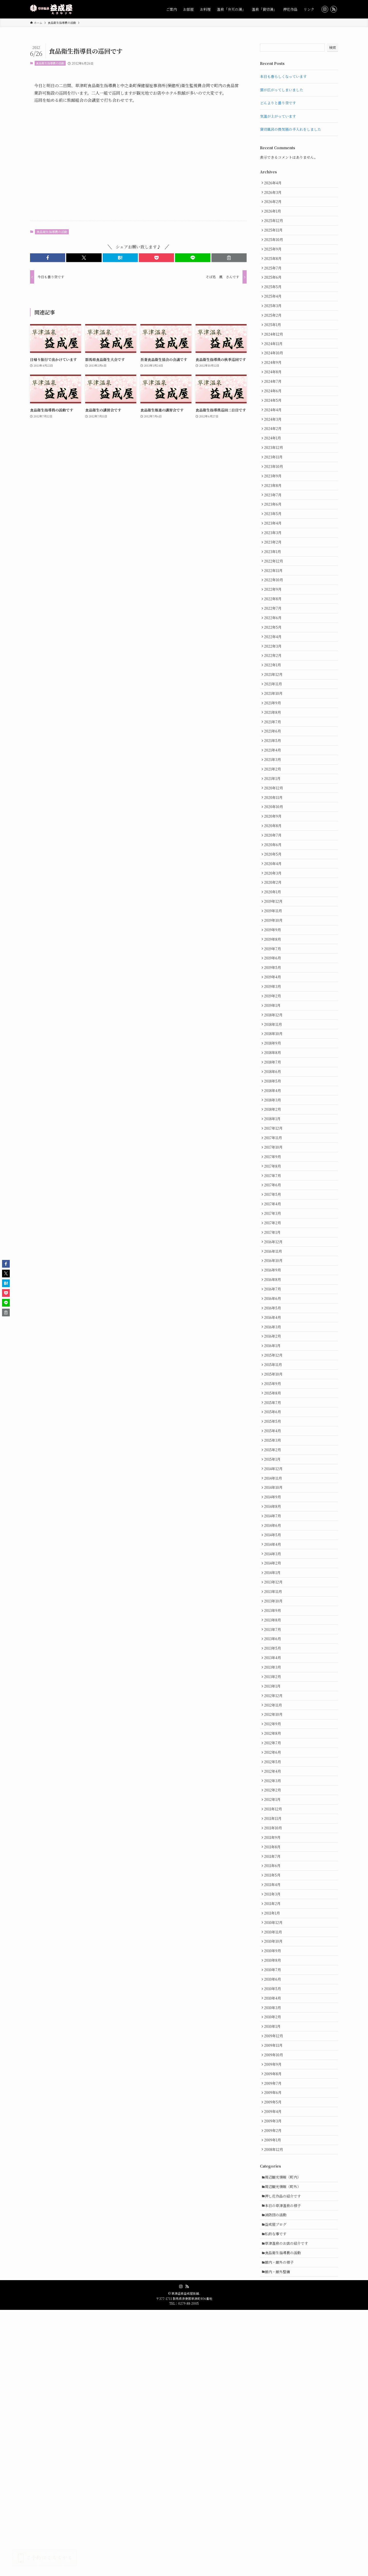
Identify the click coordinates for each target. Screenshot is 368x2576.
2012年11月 (274, 1900)
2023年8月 (274, 524)
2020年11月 (274, 876)
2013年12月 (274, 1761)
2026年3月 (274, 194)
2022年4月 (274, 695)
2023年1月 (273, 599)
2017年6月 (273, 1313)
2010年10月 (274, 2166)
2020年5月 (274, 940)
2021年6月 (273, 801)
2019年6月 (273, 1057)
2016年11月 (274, 1388)
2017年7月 (273, 1303)
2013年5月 (273, 1836)
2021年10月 (274, 759)
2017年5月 (273, 1324)
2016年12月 (274, 1377)
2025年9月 (274, 257)
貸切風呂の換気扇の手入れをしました (290, 129)
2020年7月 (274, 919)
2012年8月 (273, 1932)
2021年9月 (273, 770)
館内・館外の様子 (280, 2526)
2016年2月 (273, 1484)
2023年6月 (274, 545)
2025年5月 (274, 300)
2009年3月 (274, 2369)
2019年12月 (274, 993)
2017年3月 (273, 1345)
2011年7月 (273, 2070)
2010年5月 (273, 2220)
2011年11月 (274, 2028)
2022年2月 (274, 716)
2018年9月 (273, 1153)
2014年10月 (274, 1655)
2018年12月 (274, 1121)
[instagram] (325, 9)
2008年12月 (274, 2401)
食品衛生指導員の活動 (50, 63)
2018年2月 (273, 1228)
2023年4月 (274, 567)
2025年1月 (273, 343)
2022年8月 (274, 652)
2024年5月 (274, 428)
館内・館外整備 (279, 2537)
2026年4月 (274, 183)
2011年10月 (274, 2038)
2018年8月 (273, 1164)
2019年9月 (273, 1025)
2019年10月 (274, 1015)
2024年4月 (274, 439)
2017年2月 (273, 1356)
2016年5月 (273, 1452)
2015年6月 (273, 1569)
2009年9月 (274, 2305)
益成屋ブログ (277, 2483)
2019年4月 (273, 1079)
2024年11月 (274, 364)
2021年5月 (273, 812)
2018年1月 (273, 1239)
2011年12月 (274, 2017)
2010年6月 (273, 2209)
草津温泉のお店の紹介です (287, 2505)
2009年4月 (274, 2358)
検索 (332, 47)
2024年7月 (274, 407)
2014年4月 (273, 1719)
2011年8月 (273, 2060)
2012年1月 (273, 2007)
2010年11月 (274, 2156)
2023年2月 (274, 588)
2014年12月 (274, 1633)
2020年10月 (274, 887)
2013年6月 (273, 1825)
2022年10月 (274, 631)
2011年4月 (273, 2103)
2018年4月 (273, 1207)
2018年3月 (273, 1217)
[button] (47, 257)
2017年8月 (273, 1292)
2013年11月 (274, 1772)
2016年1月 (273, 1495)
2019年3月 (273, 1089)
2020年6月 (274, 930)
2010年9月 (273, 2177)
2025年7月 (274, 279)
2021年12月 (274, 737)
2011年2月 (273, 2124)
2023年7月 (274, 535)
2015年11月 (274, 1516)
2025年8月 (274, 268)
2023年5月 (274, 556)
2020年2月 (274, 972)
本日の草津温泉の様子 (284, 2462)
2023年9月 (274, 513)
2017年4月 (273, 1335)
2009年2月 (274, 2380)
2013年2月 (273, 1868)
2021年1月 (273, 855)
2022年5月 (274, 684)
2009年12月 (274, 2273)
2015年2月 (273, 1612)
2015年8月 (273, 1548)
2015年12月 (274, 1505)
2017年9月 (273, 1281)
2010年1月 (273, 2263)
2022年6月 (274, 673)
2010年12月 (274, 2145)
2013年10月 (274, 1783)
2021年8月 (273, 780)
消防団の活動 (277, 2473)
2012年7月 (273, 1943)
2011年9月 (273, 2049)
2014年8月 (273, 1676)
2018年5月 (273, 1196)
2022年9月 (274, 642)
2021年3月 (273, 833)
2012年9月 (273, 1921)
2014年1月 (273, 1750)
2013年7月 (273, 1815)
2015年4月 (273, 1590)
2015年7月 (273, 1559)
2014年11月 (274, 1644)
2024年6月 (274, 417)
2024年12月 (274, 354)
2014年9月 (273, 1665)
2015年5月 (273, 1580)
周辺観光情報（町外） (284, 2441)
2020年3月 (274, 961)
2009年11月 (274, 2284)
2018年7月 (273, 1175)
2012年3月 (273, 1985)
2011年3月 (273, 2113)
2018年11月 (274, 1132)
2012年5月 (273, 1964)
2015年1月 (273, 1623)
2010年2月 (273, 2252)
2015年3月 (273, 1601)
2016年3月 (273, 1473)
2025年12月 (274, 225)
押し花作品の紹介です (284, 2451)
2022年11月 (274, 620)
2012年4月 (273, 1975)
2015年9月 (273, 1537)
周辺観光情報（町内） (284, 2430)
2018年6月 (273, 1185)
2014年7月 (273, 1687)
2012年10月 (274, 1910)
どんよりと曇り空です (278, 102)
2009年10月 (274, 2295)
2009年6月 (274, 2337)
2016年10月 (274, 1399)
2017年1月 (273, 1367)
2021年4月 (273, 823)
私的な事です (277, 2494)
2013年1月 (273, 1878)
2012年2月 (273, 1996)
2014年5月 (273, 1708)
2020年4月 (274, 951)
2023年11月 (274, 492)
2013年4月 (273, 1847)
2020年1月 (273, 983)
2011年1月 (273, 2135)
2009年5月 (274, 2348)
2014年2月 (273, 1740)
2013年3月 (273, 1857)
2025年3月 (274, 322)
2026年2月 (274, 204)
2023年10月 (274, 503)
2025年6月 (274, 290)
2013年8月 (273, 1804)
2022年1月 (273, 727)
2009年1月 (273, 2390)
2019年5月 (273, 1068)
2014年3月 (273, 1729)
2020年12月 (274, 865)
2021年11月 (274, 748)
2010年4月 (273, 2230)
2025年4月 (274, 311)
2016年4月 (273, 1463)
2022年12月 (274, 610)
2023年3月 (274, 577)
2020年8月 (274, 908)
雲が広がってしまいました (281, 89)
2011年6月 (273, 2081)
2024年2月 (274, 460)
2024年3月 (274, 450)
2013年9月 (273, 1793)
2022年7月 (274, 663)
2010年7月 (273, 2198)
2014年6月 (273, 1697)
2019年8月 (273, 1036)
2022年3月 (274, 705)
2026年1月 (273, 215)
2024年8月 (274, 396)
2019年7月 (273, 1047)
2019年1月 (273, 1111)
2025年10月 (274, 247)
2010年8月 (273, 2188)
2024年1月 (273, 471)
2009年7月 (274, 2326)
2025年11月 (274, 236)
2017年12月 (274, 1249)
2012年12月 (274, 1889)
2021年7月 (273, 791)
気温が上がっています (278, 116)
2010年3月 (273, 2241)
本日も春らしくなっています (283, 76)
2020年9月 (274, 897)
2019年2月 (273, 1100)
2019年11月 (274, 1004)
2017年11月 (274, 1260)
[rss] (333, 9)
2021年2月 (273, 844)
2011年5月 (273, 2092)
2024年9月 (274, 385)
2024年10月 (274, 375)
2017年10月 (274, 1271)
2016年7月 (273, 1431)
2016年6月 (273, 1441)
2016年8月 (273, 1420)
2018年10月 (274, 1143)
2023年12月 (274, 482)
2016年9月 (273, 1409)
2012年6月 (273, 1953)
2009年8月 (274, 2316)
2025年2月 (274, 332)
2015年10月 (274, 1527)
